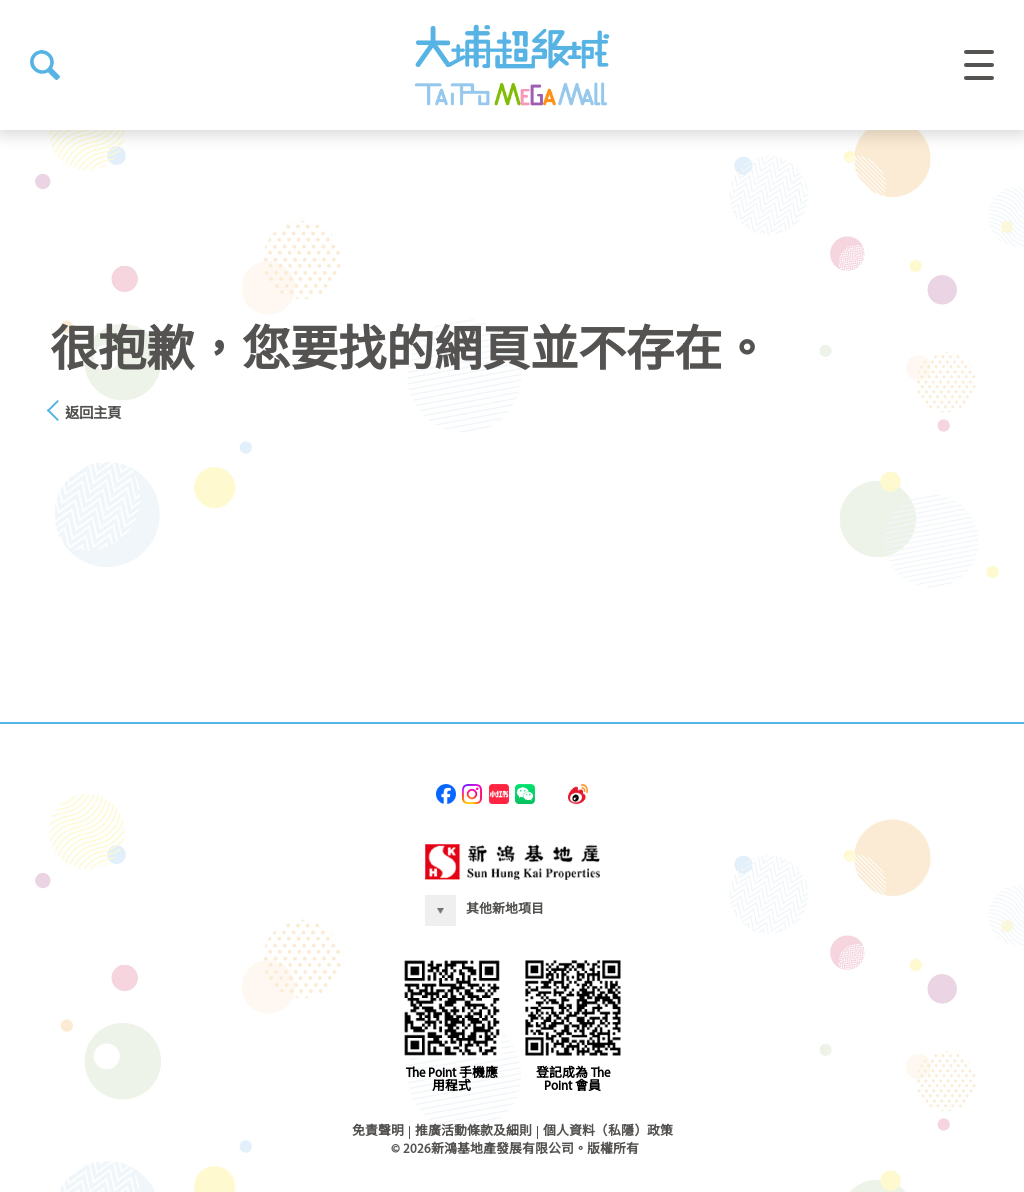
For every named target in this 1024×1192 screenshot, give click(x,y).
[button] (45, 65)
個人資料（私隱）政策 (608, 1131)
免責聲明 (378, 1131)
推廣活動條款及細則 (473, 1131)
